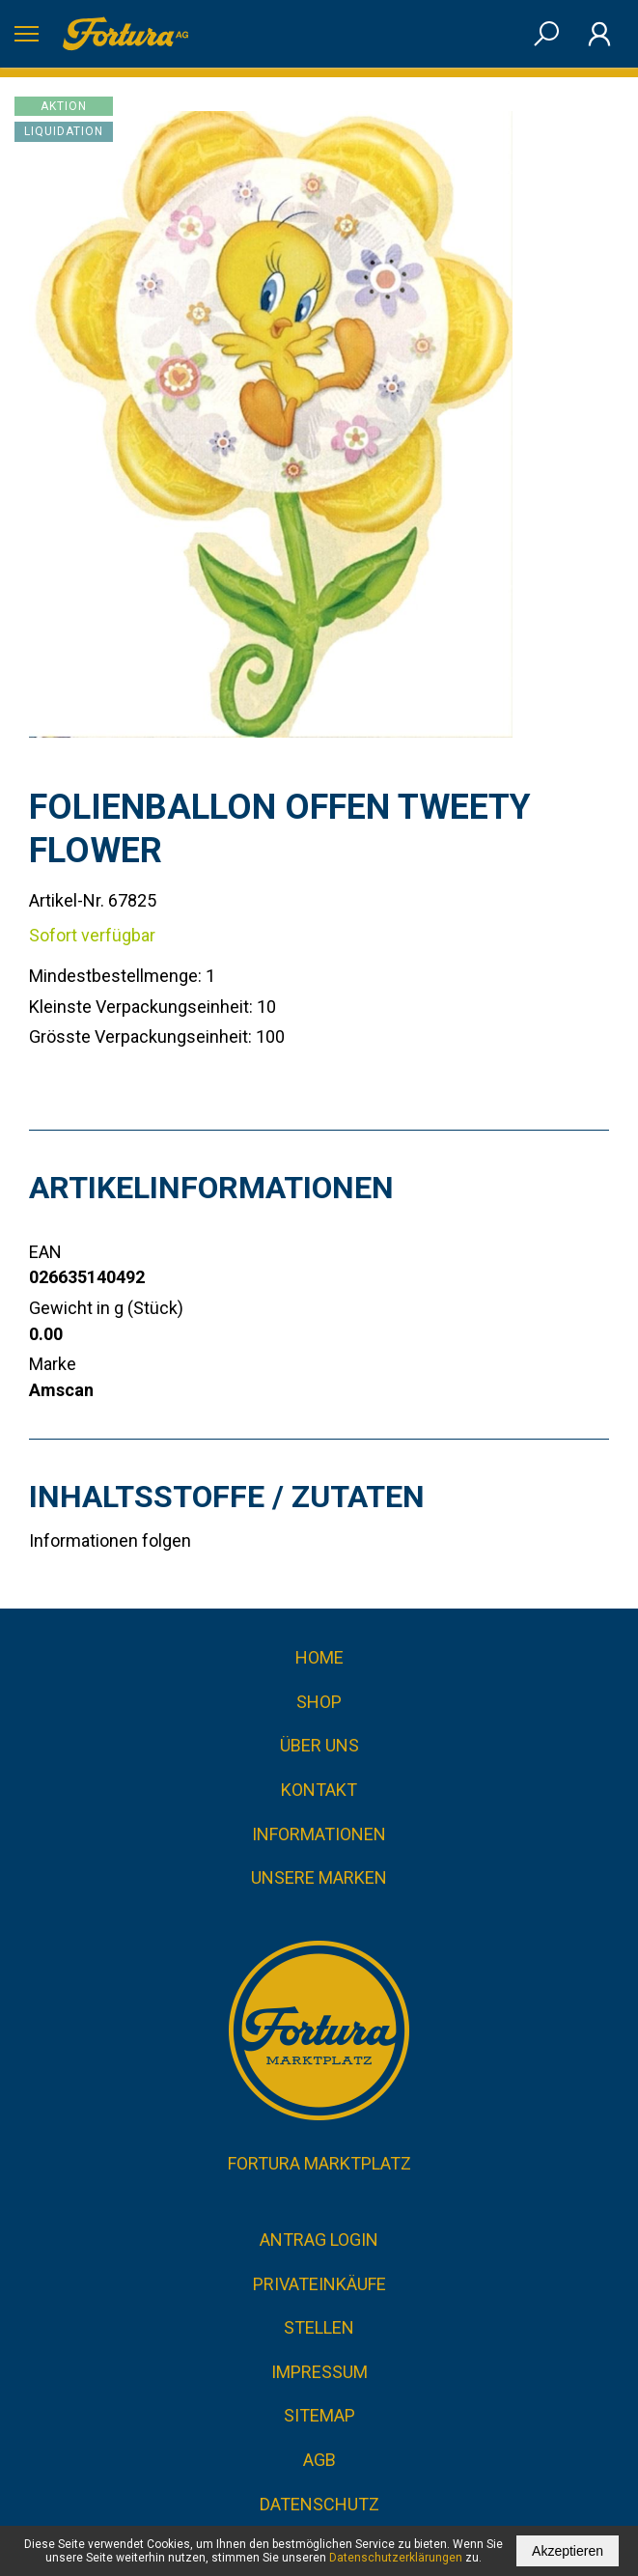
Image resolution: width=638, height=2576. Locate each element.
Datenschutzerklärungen (395, 2557)
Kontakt (319, 1789)
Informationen (319, 1834)
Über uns (319, 1745)
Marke (52, 1364)
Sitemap (319, 2415)
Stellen (319, 2327)
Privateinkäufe (319, 2284)
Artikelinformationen (211, 1187)
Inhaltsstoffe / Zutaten (227, 1496)
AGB (319, 2460)
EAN (45, 1252)
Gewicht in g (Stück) (106, 1308)
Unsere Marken (319, 1877)
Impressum (319, 2372)
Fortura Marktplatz (319, 2163)
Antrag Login (319, 2239)
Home (319, 1657)
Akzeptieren (567, 2551)
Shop (319, 1702)
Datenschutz (319, 2504)
